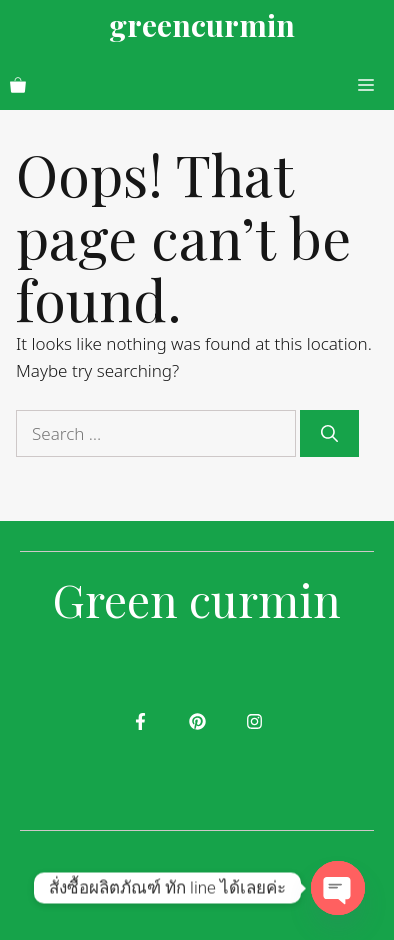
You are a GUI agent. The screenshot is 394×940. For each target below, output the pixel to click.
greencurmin (202, 25)
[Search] (329, 434)
